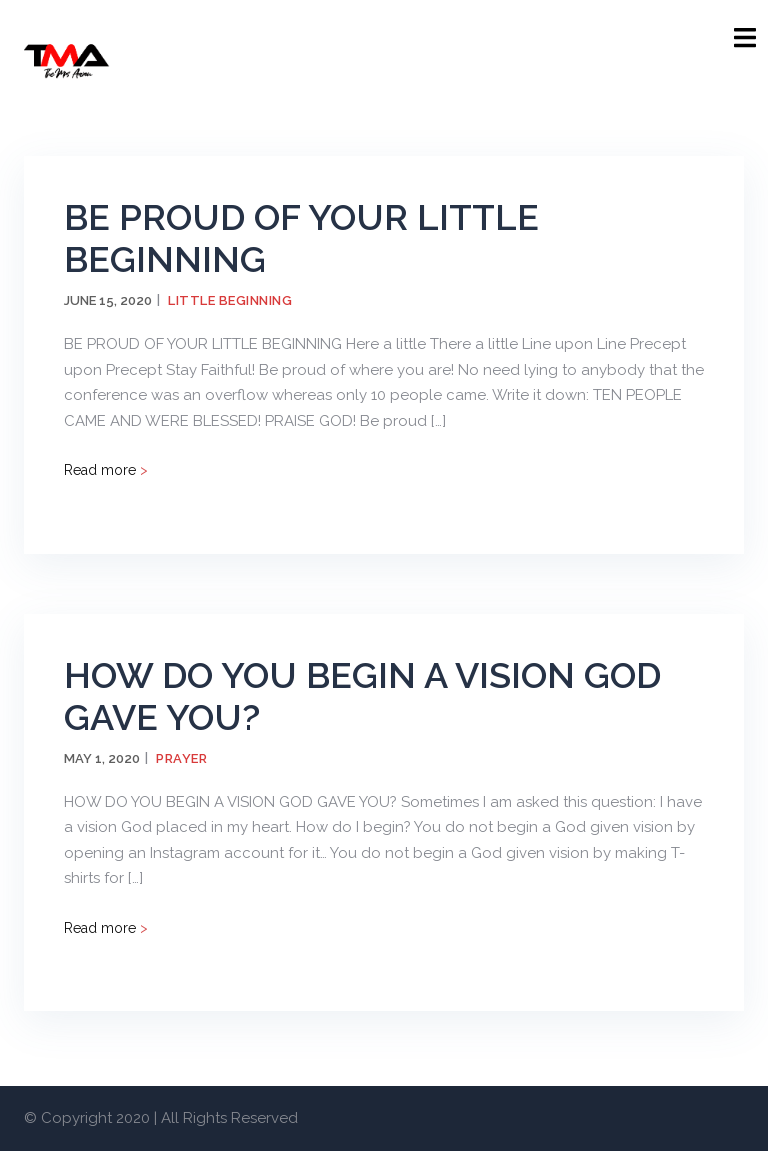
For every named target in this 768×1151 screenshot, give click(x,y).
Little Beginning (230, 300)
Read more (106, 470)
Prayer (181, 758)
